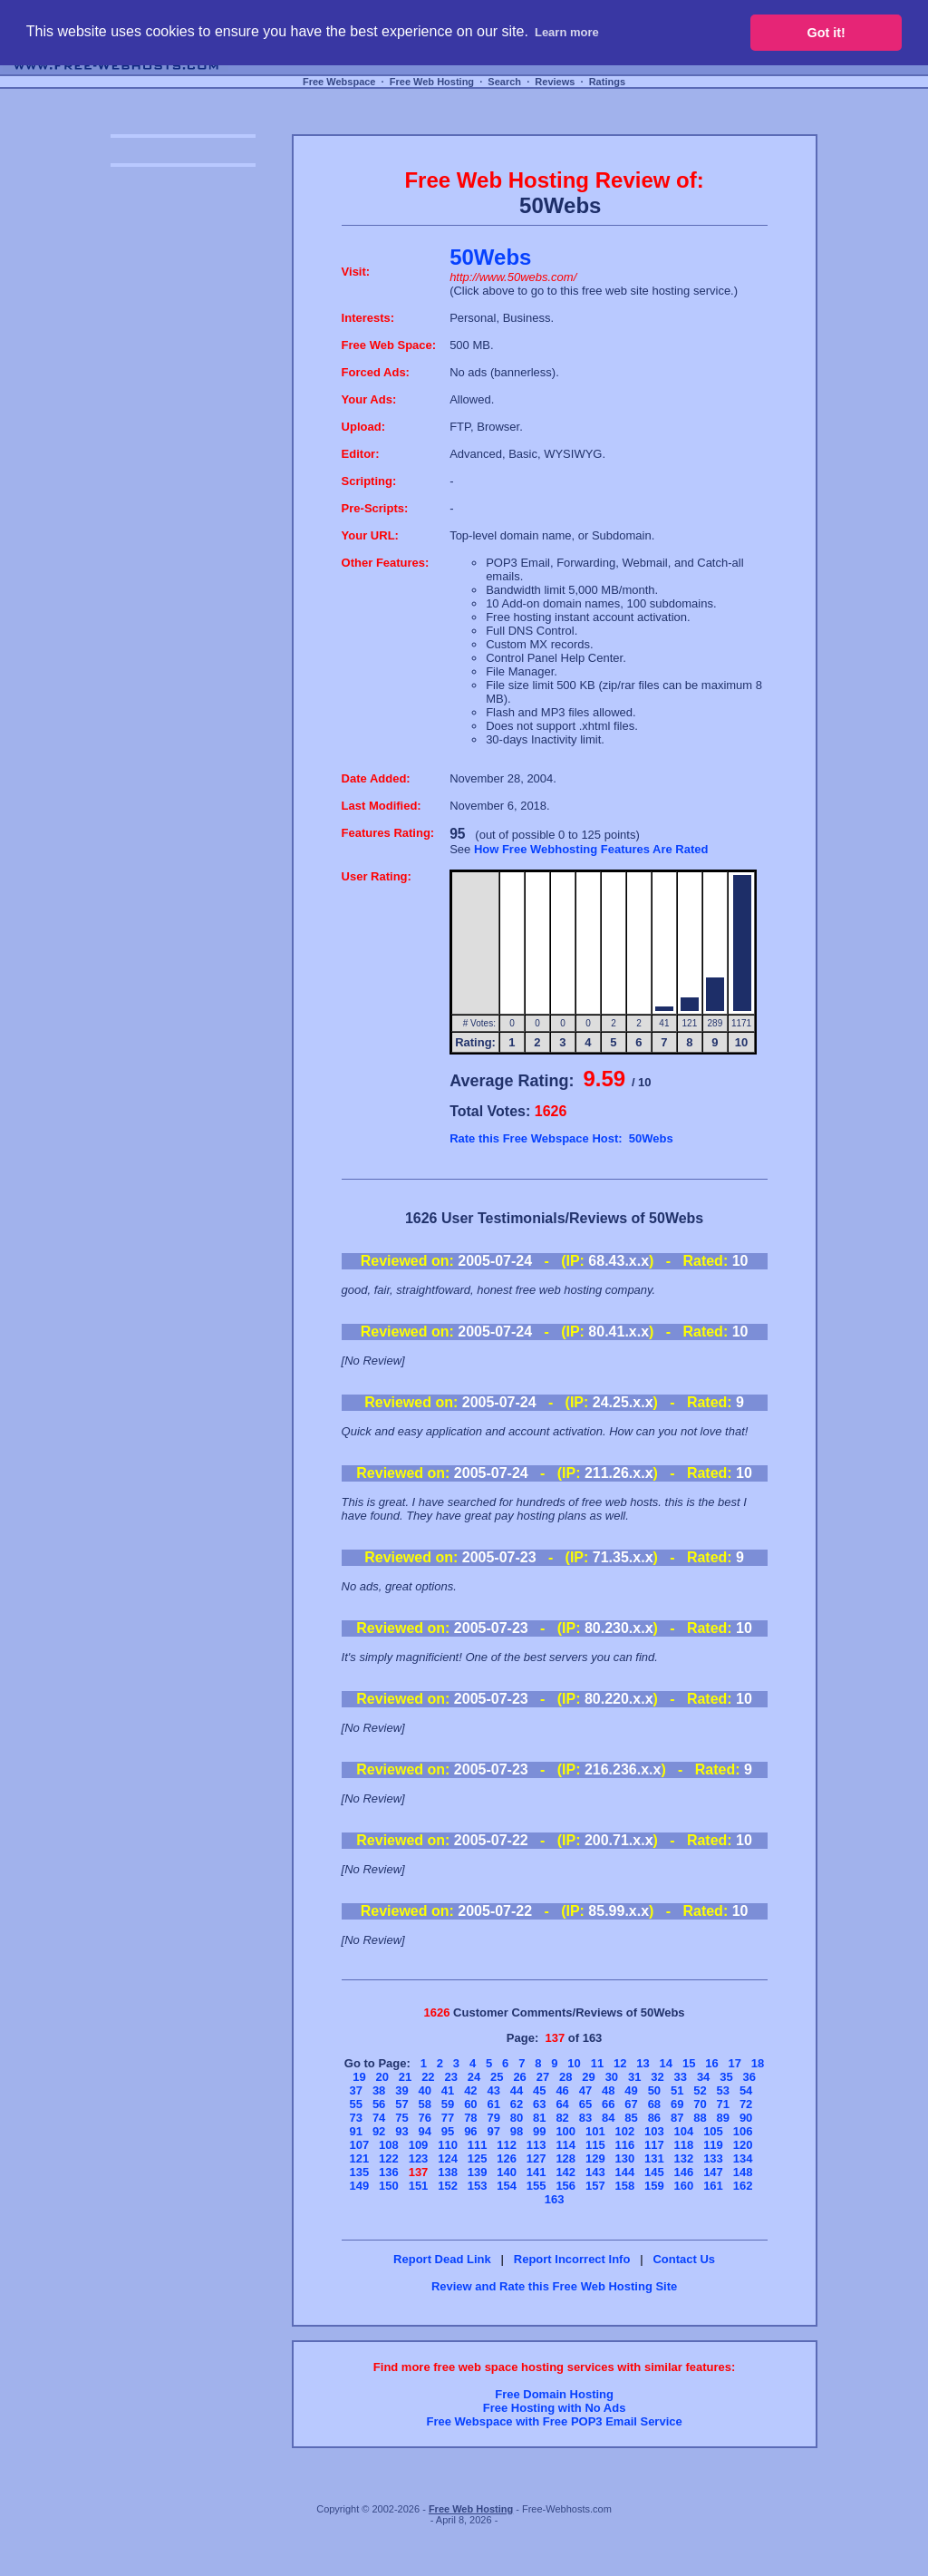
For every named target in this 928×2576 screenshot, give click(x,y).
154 (507, 2185)
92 (378, 2131)
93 (401, 2131)
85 (630, 2117)
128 (565, 2158)
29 (588, 2077)
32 (657, 2077)
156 (565, 2185)
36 (749, 2077)
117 (654, 2145)
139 (478, 2172)
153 (478, 2185)
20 (382, 2077)
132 (684, 2158)
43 (493, 2090)
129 (595, 2158)
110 (448, 2145)
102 (624, 2131)
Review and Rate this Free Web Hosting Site (554, 2286)
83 (585, 2117)
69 (677, 2104)
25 (496, 2077)
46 (562, 2090)
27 (542, 2077)
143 (595, 2172)
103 (654, 2131)
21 (405, 2077)
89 (723, 2117)
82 (562, 2117)
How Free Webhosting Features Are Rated (591, 849)
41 (447, 2090)
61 (493, 2104)
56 (378, 2104)
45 (539, 2090)
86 (654, 2117)
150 (389, 2185)
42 (470, 2090)
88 (699, 2117)
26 (519, 2077)
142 (565, 2172)
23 (450, 2077)
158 (624, 2185)
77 (447, 2117)
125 (478, 2158)
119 (713, 2145)
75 (401, 2117)
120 (743, 2145)
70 (699, 2104)
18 (757, 2063)
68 (654, 2104)
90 (746, 2117)
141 (536, 2172)
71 (723, 2104)
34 (703, 2077)
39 (401, 2090)
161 (713, 2185)
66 (608, 2104)
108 (389, 2145)
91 (356, 2131)
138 (448, 2172)
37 (356, 2090)
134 (743, 2158)
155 (536, 2185)
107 (360, 2145)
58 (425, 2104)
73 (356, 2117)
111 (478, 2145)
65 (585, 2104)
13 (642, 2063)
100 (565, 2131)
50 (654, 2090)
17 (735, 2063)
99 (539, 2131)
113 (536, 2145)
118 (684, 2145)
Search (504, 81)
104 (684, 2131)
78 (470, 2117)
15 (688, 2063)
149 (360, 2185)
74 (378, 2117)
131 (654, 2158)
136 (389, 2172)
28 (565, 2077)
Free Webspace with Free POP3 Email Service (554, 2421)
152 (448, 2185)
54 (746, 2090)
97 (493, 2131)
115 (595, 2145)
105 (713, 2131)
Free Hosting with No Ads (554, 2408)
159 (654, 2185)
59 (447, 2104)
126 (507, 2158)
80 (516, 2117)
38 (378, 2090)
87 (677, 2117)
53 (723, 2090)
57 (401, 2104)
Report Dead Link (442, 2259)
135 (360, 2172)
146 (684, 2172)
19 (359, 2077)
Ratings (607, 81)
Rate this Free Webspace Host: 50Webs (561, 1138)
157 (595, 2185)
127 (536, 2158)
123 (419, 2158)
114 (565, 2145)
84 (608, 2117)
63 (539, 2104)
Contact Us (683, 2259)
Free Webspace (339, 81)
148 (743, 2172)
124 (448, 2158)
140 (507, 2172)
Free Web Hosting (432, 81)
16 (711, 2063)
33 (680, 2077)
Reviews (554, 81)
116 (624, 2145)
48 (608, 2090)
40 (425, 2090)
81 (539, 2117)
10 (573, 2063)
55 (356, 2104)
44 (516, 2090)
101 (595, 2131)
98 (516, 2131)
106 (743, 2131)
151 (419, 2185)
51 (677, 2090)
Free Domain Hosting (554, 2394)
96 (470, 2131)
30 (611, 2077)
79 (493, 2117)
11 (597, 2063)
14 (666, 2063)
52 (699, 2090)
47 (585, 2090)
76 (425, 2117)
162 (743, 2185)
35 (726, 2077)
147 (713, 2172)
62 (516, 2104)
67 (630, 2104)
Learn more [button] (567, 32)
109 (419, 2145)
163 (555, 2199)
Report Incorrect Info (572, 2259)
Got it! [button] (826, 32)
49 (630, 2090)
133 (713, 2158)
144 (624, 2172)
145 (654, 2172)
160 (684, 2185)
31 (634, 2077)
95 (447, 2131)
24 (474, 2077)
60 (470, 2104)
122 (389, 2158)
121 (360, 2158)
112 (507, 2145)
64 (562, 2104)
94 (425, 2131)
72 (746, 2104)
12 (620, 2063)
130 (624, 2158)
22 (427, 2077)
